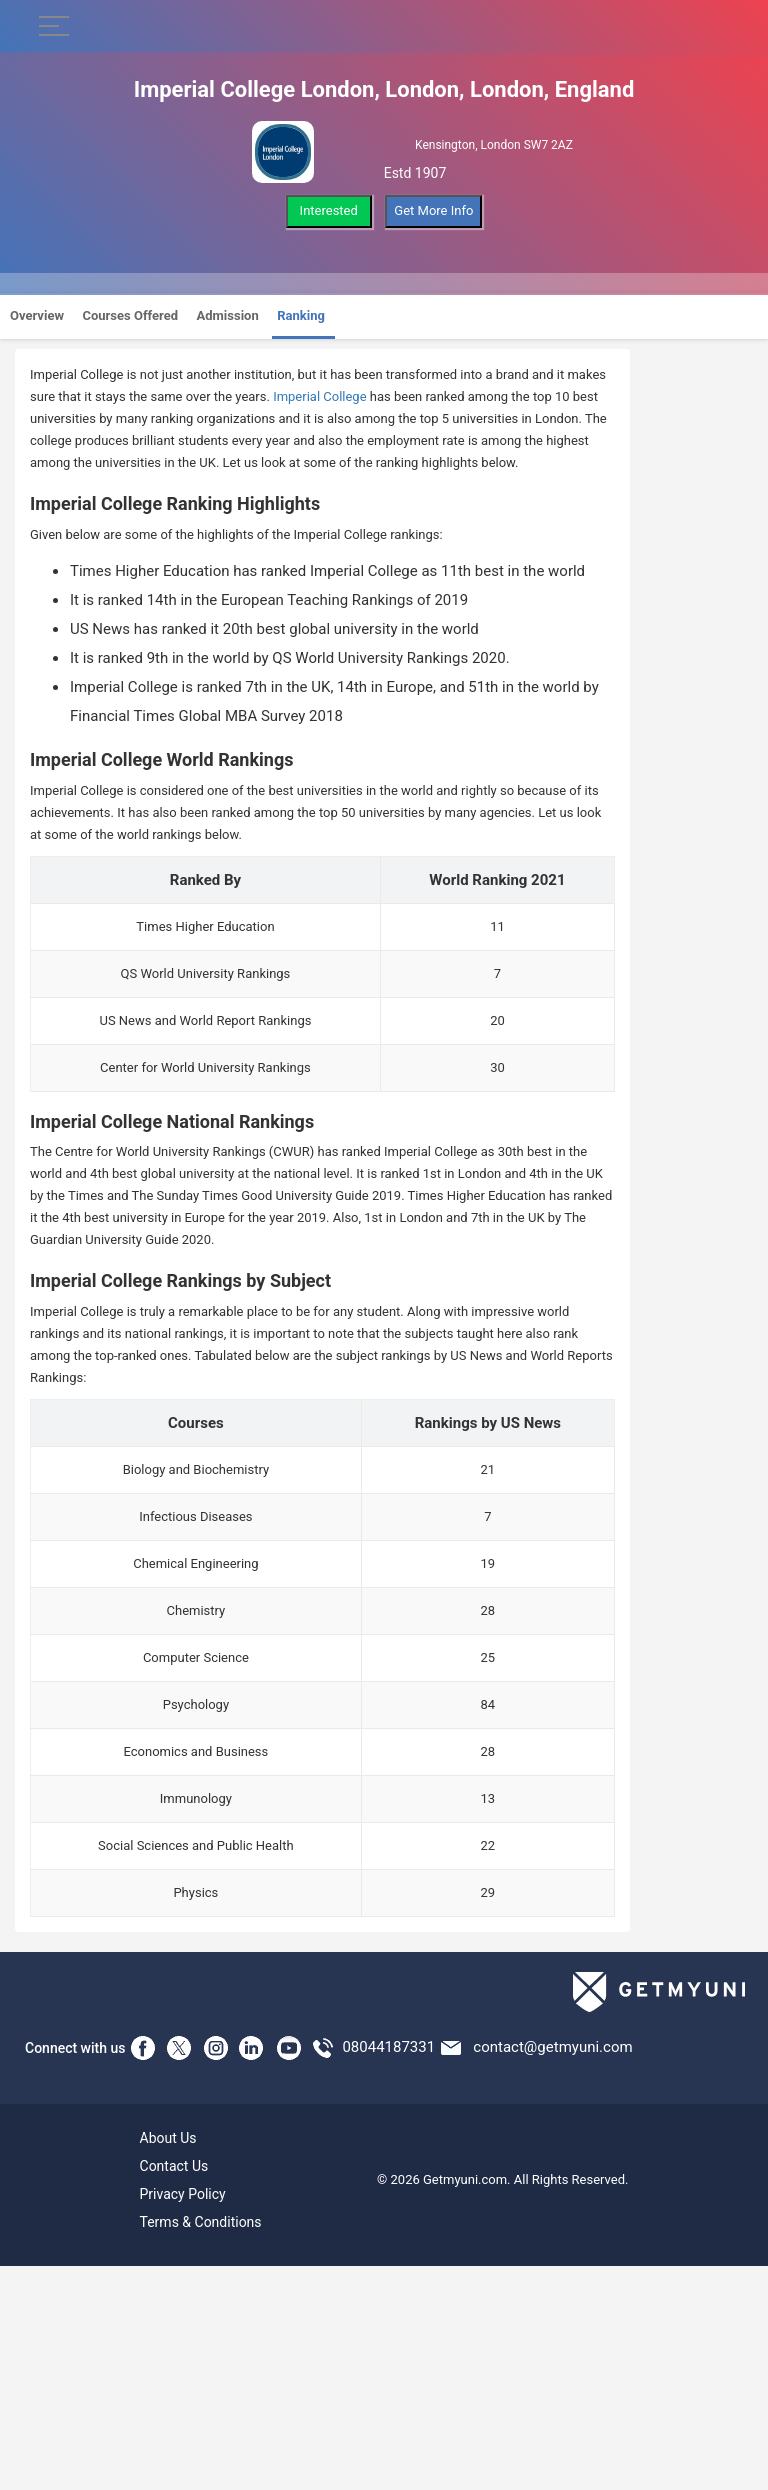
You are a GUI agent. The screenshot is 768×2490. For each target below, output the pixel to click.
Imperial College (319, 396)
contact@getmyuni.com (552, 2047)
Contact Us (174, 2166)
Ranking (301, 315)
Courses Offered (130, 315)
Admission (228, 315)
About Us (168, 2138)
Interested (329, 210)
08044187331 (388, 2047)
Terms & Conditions (201, 2222)
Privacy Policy (183, 2194)
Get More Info (433, 210)
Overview (37, 315)
